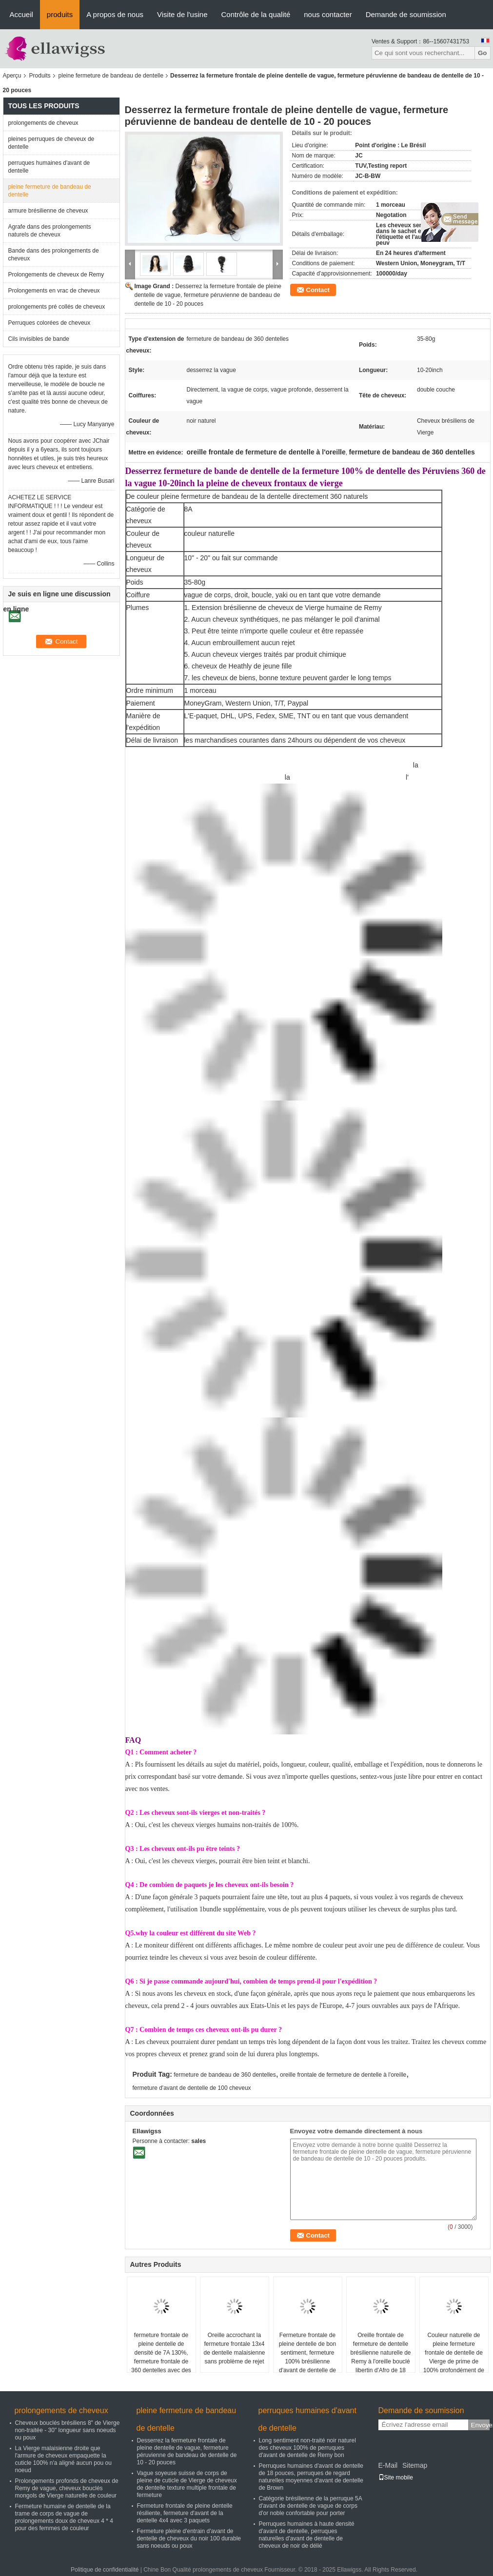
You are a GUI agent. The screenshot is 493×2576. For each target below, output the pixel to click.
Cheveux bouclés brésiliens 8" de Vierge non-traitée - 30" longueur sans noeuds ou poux (67, 2430)
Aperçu (12, 75)
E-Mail (388, 2465)
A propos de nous (114, 14)
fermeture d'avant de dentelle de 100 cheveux (192, 2087)
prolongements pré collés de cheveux (56, 306)
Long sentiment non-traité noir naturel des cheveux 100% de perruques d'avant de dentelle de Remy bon (307, 2447)
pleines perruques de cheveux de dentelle (51, 143)
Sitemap (414, 2465)
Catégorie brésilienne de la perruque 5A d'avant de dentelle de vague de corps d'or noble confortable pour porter (310, 2506)
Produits (40, 75)
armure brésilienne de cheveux (48, 210)
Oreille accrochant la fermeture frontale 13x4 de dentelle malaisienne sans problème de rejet (234, 2348)
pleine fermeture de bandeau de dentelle (111, 75)
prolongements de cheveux (43, 122)
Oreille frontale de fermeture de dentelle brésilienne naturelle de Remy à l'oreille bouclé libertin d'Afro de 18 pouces (380, 2357)
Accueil (21, 14)
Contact (318, 290)
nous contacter (328, 14)
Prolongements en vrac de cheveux (54, 290)
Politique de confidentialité (104, 2569)
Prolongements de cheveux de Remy (56, 274)
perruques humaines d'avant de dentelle (49, 166)
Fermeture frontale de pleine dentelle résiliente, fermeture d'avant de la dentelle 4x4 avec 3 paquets (185, 2513)
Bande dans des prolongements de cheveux (53, 254)
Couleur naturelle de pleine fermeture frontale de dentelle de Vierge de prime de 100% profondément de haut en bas (453, 2357)
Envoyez (480, 2425)
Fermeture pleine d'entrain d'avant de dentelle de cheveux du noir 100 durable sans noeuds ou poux (189, 2538)
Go (482, 53)
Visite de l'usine (182, 14)
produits (60, 14)
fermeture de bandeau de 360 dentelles (225, 2074)
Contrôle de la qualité (255, 14)
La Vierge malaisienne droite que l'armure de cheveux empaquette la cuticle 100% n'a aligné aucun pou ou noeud (63, 2459)
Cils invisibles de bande (38, 338)
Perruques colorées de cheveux (49, 322)
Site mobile (395, 2477)
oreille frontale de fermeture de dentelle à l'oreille (343, 2074)
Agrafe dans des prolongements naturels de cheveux (49, 230)
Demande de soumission (406, 14)
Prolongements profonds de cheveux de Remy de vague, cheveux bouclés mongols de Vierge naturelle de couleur (66, 2488)
